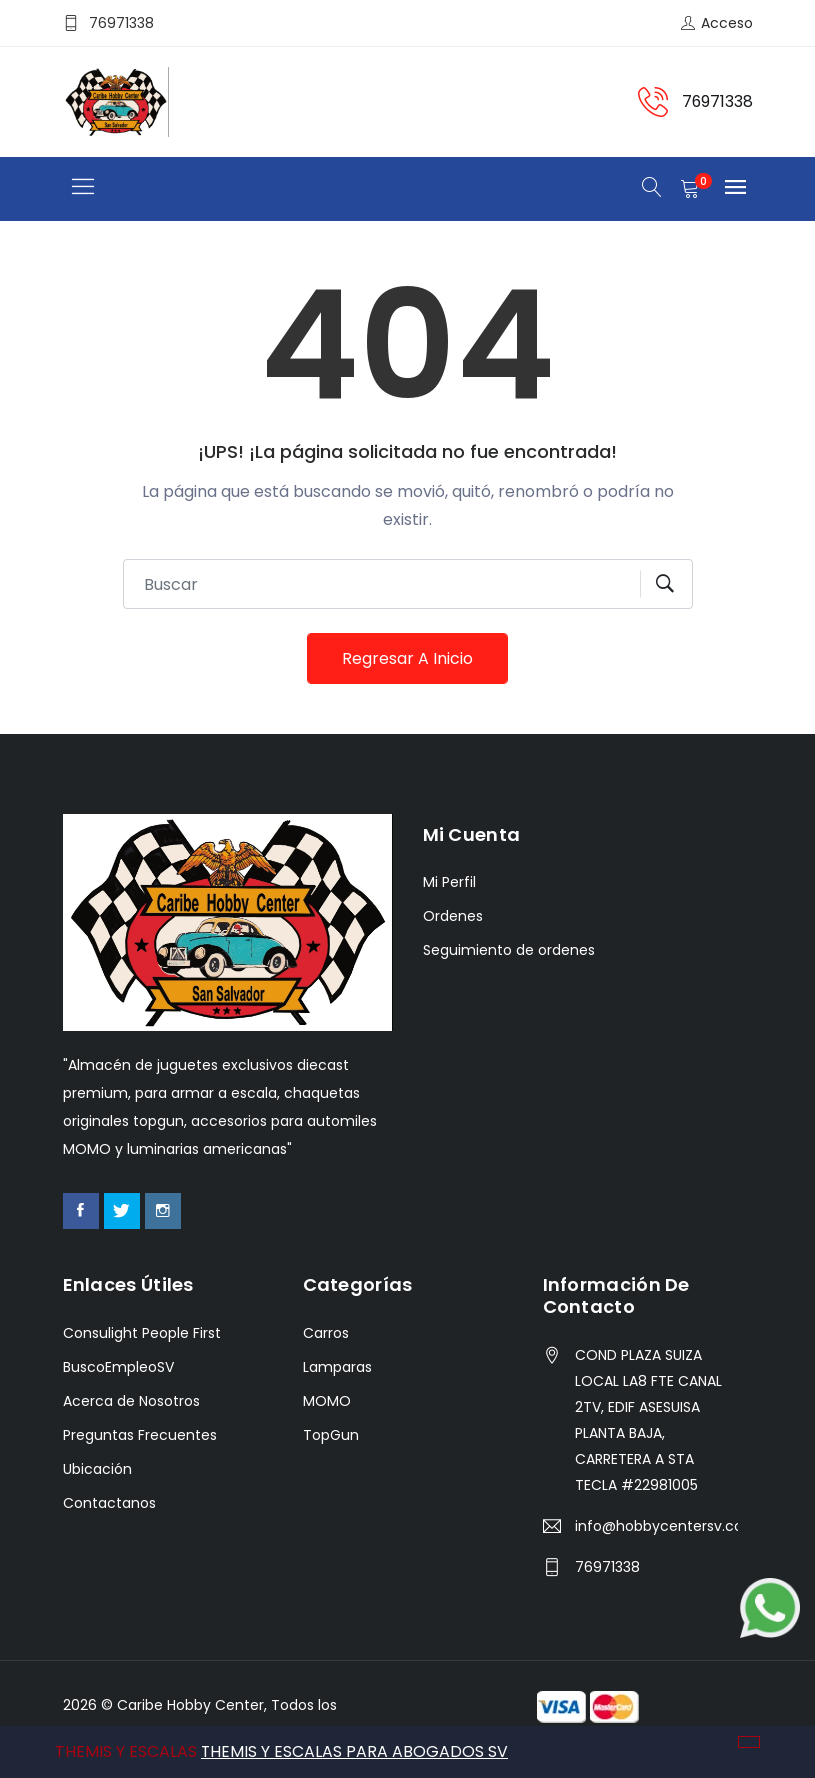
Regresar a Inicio (407, 658)
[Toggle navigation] (83, 187)
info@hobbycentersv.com (657, 1527)
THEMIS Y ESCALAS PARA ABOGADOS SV (355, 1751)
